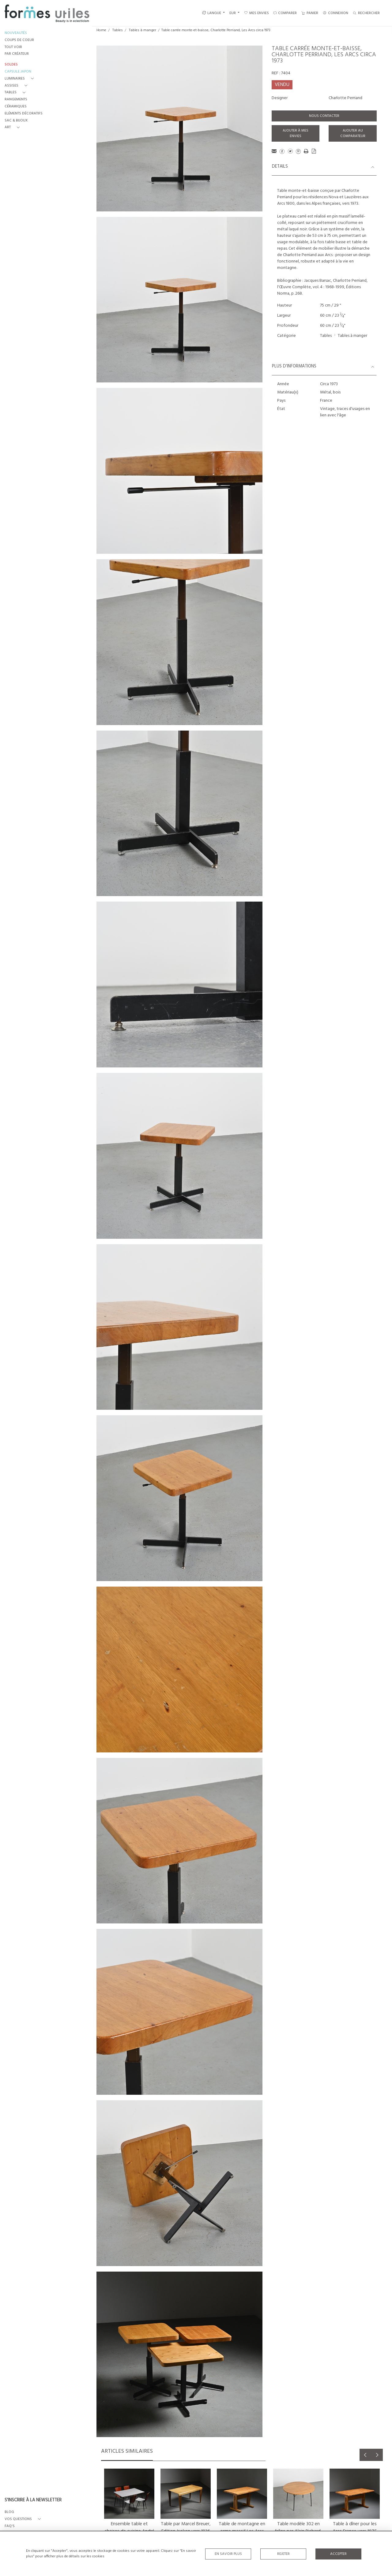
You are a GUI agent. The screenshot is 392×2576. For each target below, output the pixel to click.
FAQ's (10, 2526)
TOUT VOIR (13, 47)
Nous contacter (324, 116)
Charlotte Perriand (345, 98)
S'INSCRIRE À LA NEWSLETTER (33, 2500)
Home (101, 30)
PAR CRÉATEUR (17, 54)
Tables (117, 30)
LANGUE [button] (211, 13)
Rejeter (283, 2554)
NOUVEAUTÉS (16, 33)
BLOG (9, 2512)
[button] (20, 78)
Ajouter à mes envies (295, 133)
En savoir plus (228, 2554)
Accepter (338, 2554)
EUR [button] (233, 13)
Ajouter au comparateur (352, 133)
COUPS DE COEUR (19, 40)
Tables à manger (142, 30)
